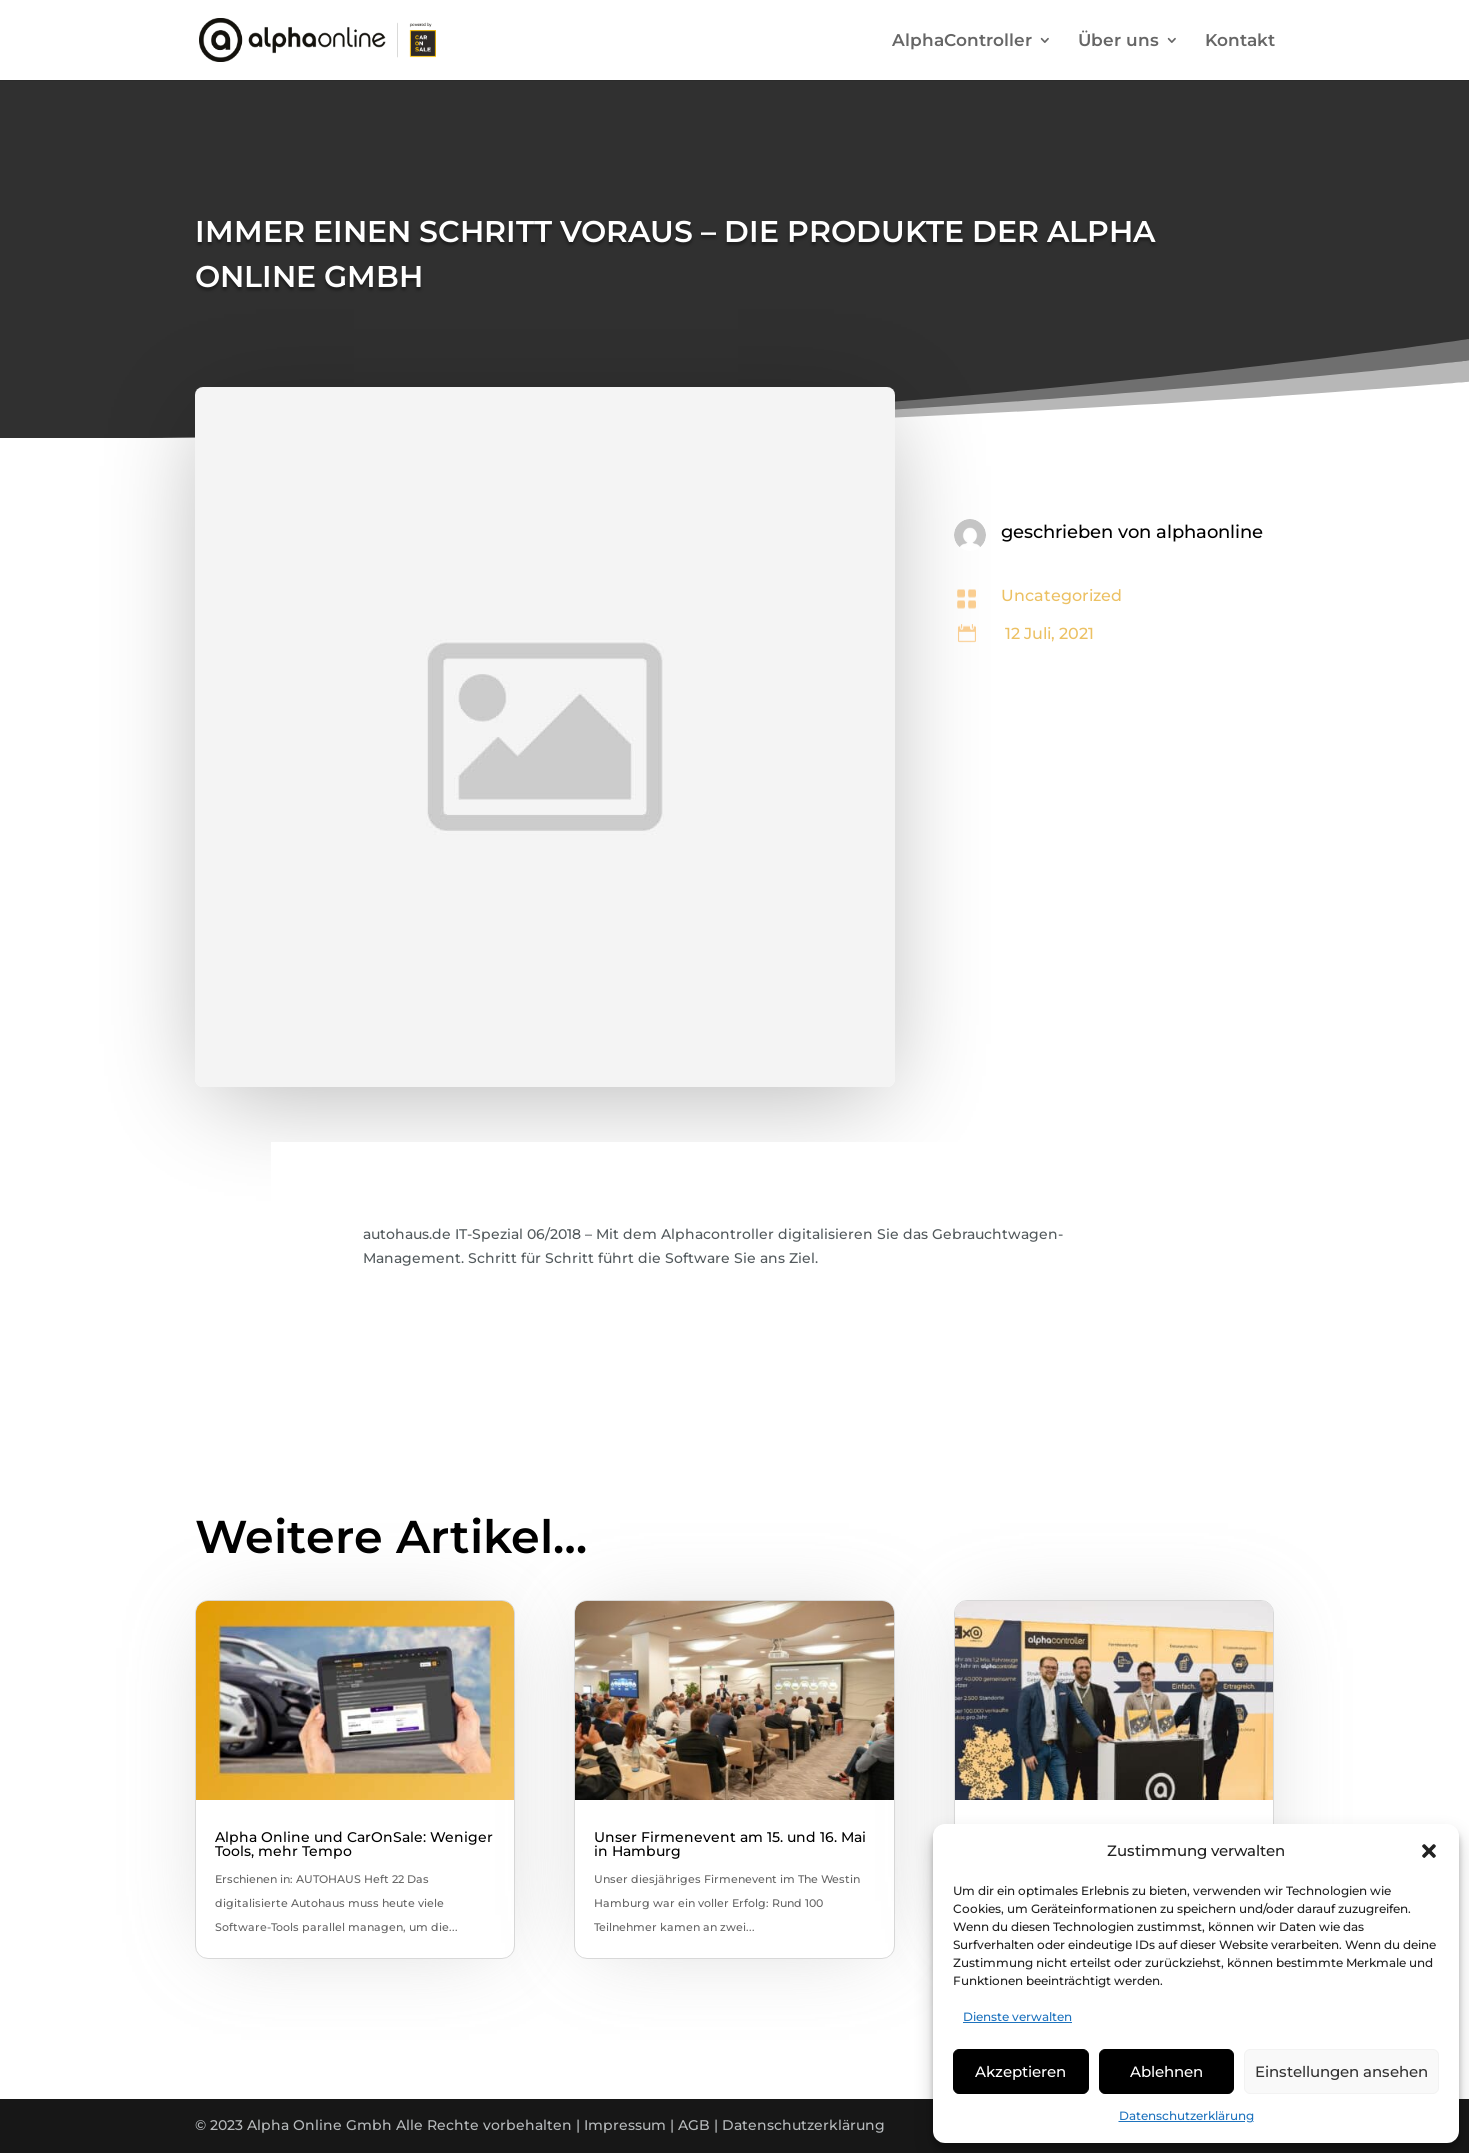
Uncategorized (1061, 595)
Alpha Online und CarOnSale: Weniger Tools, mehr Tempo (354, 1844)
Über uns (1118, 41)
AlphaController (962, 41)
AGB (694, 2125)
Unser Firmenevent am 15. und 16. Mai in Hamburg (730, 1844)
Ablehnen (1166, 2071)
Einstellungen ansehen (1341, 2071)
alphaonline (1209, 532)
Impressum (625, 2125)
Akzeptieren (1020, 2071)
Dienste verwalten (1017, 2016)
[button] (1429, 1851)
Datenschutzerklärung (1186, 2115)
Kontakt (1240, 41)
